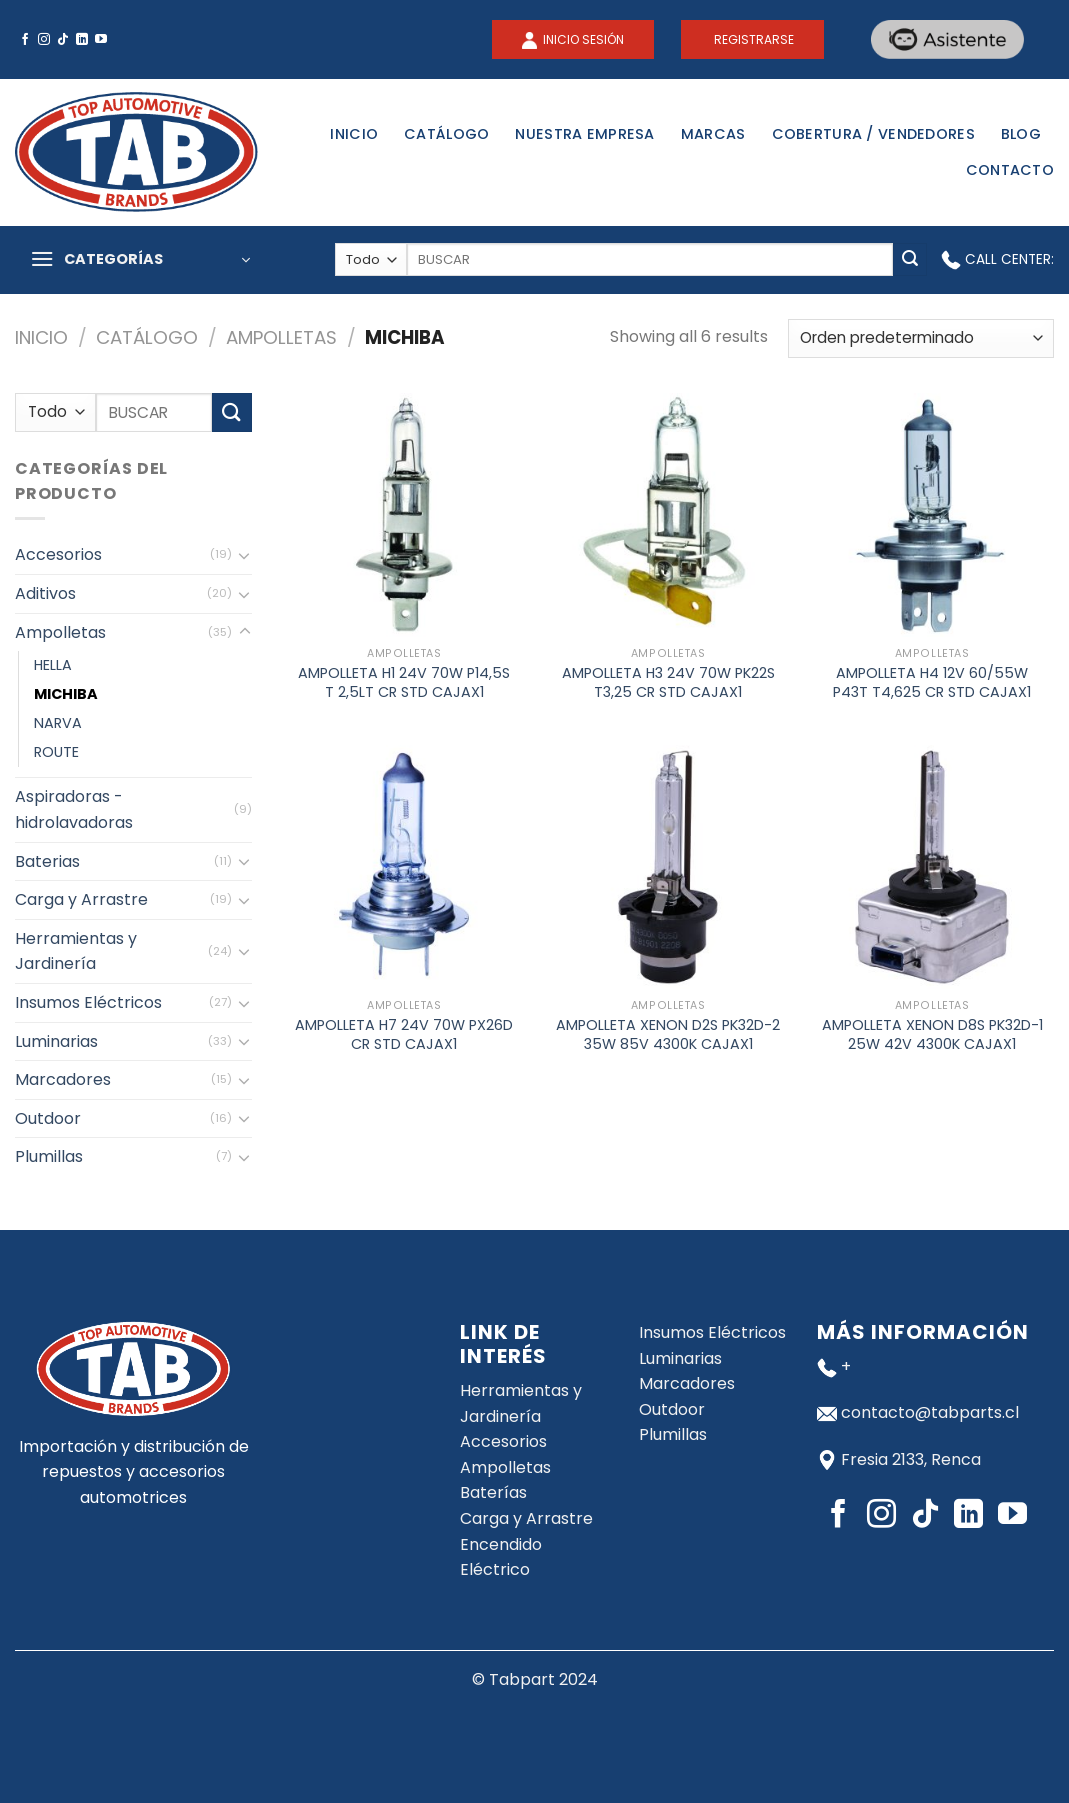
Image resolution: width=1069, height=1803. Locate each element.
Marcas (713, 134)
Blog (1021, 134)
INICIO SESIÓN (582, 39)
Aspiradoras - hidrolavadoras (74, 809)
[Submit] (910, 260)
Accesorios (58, 554)
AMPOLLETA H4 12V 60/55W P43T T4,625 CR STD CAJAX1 (932, 682)
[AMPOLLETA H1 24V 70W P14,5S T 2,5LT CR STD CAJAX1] (404, 515)
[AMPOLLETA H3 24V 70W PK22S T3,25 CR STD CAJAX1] (668, 515)
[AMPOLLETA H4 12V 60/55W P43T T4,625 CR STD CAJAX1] (932, 515)
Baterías (493, 1492)
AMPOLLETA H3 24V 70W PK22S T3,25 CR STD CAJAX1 (668, 682)
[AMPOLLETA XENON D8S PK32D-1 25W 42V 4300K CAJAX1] (932, 867)
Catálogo (446, 134)
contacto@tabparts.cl (930, 1412)
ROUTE (56, 752)
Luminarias (56, 1041)
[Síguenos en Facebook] (25, 40)
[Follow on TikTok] (63, 40)
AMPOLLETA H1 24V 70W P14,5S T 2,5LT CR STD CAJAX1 (404, 682)
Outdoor (48, 1118)
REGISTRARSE (752, 39)
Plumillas (49, 1156)
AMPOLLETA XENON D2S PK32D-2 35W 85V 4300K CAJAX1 (668, 1034)
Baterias (47, 861)
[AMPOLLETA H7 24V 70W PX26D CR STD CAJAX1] (404, 867)
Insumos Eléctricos (88, 1002)
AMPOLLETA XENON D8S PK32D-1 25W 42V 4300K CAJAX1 (932, 1034)
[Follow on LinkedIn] (82, 40)
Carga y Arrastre (81, 899)
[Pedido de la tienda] (921, 338)
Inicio (354, 134)
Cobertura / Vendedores (873, 134)
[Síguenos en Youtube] (101, 40)
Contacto (1010, 170)
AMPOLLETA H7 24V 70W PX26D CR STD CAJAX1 (404, 1034)
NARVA (58, 723)
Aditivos (45, 593)
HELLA (53, 665)
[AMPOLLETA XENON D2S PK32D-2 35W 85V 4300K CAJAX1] (668, 867)
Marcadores (63, 1079)
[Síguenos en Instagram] (44, 40)
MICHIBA (66, 694)
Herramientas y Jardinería (76, 951)
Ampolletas (281, 337)
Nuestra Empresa (584, 134)
